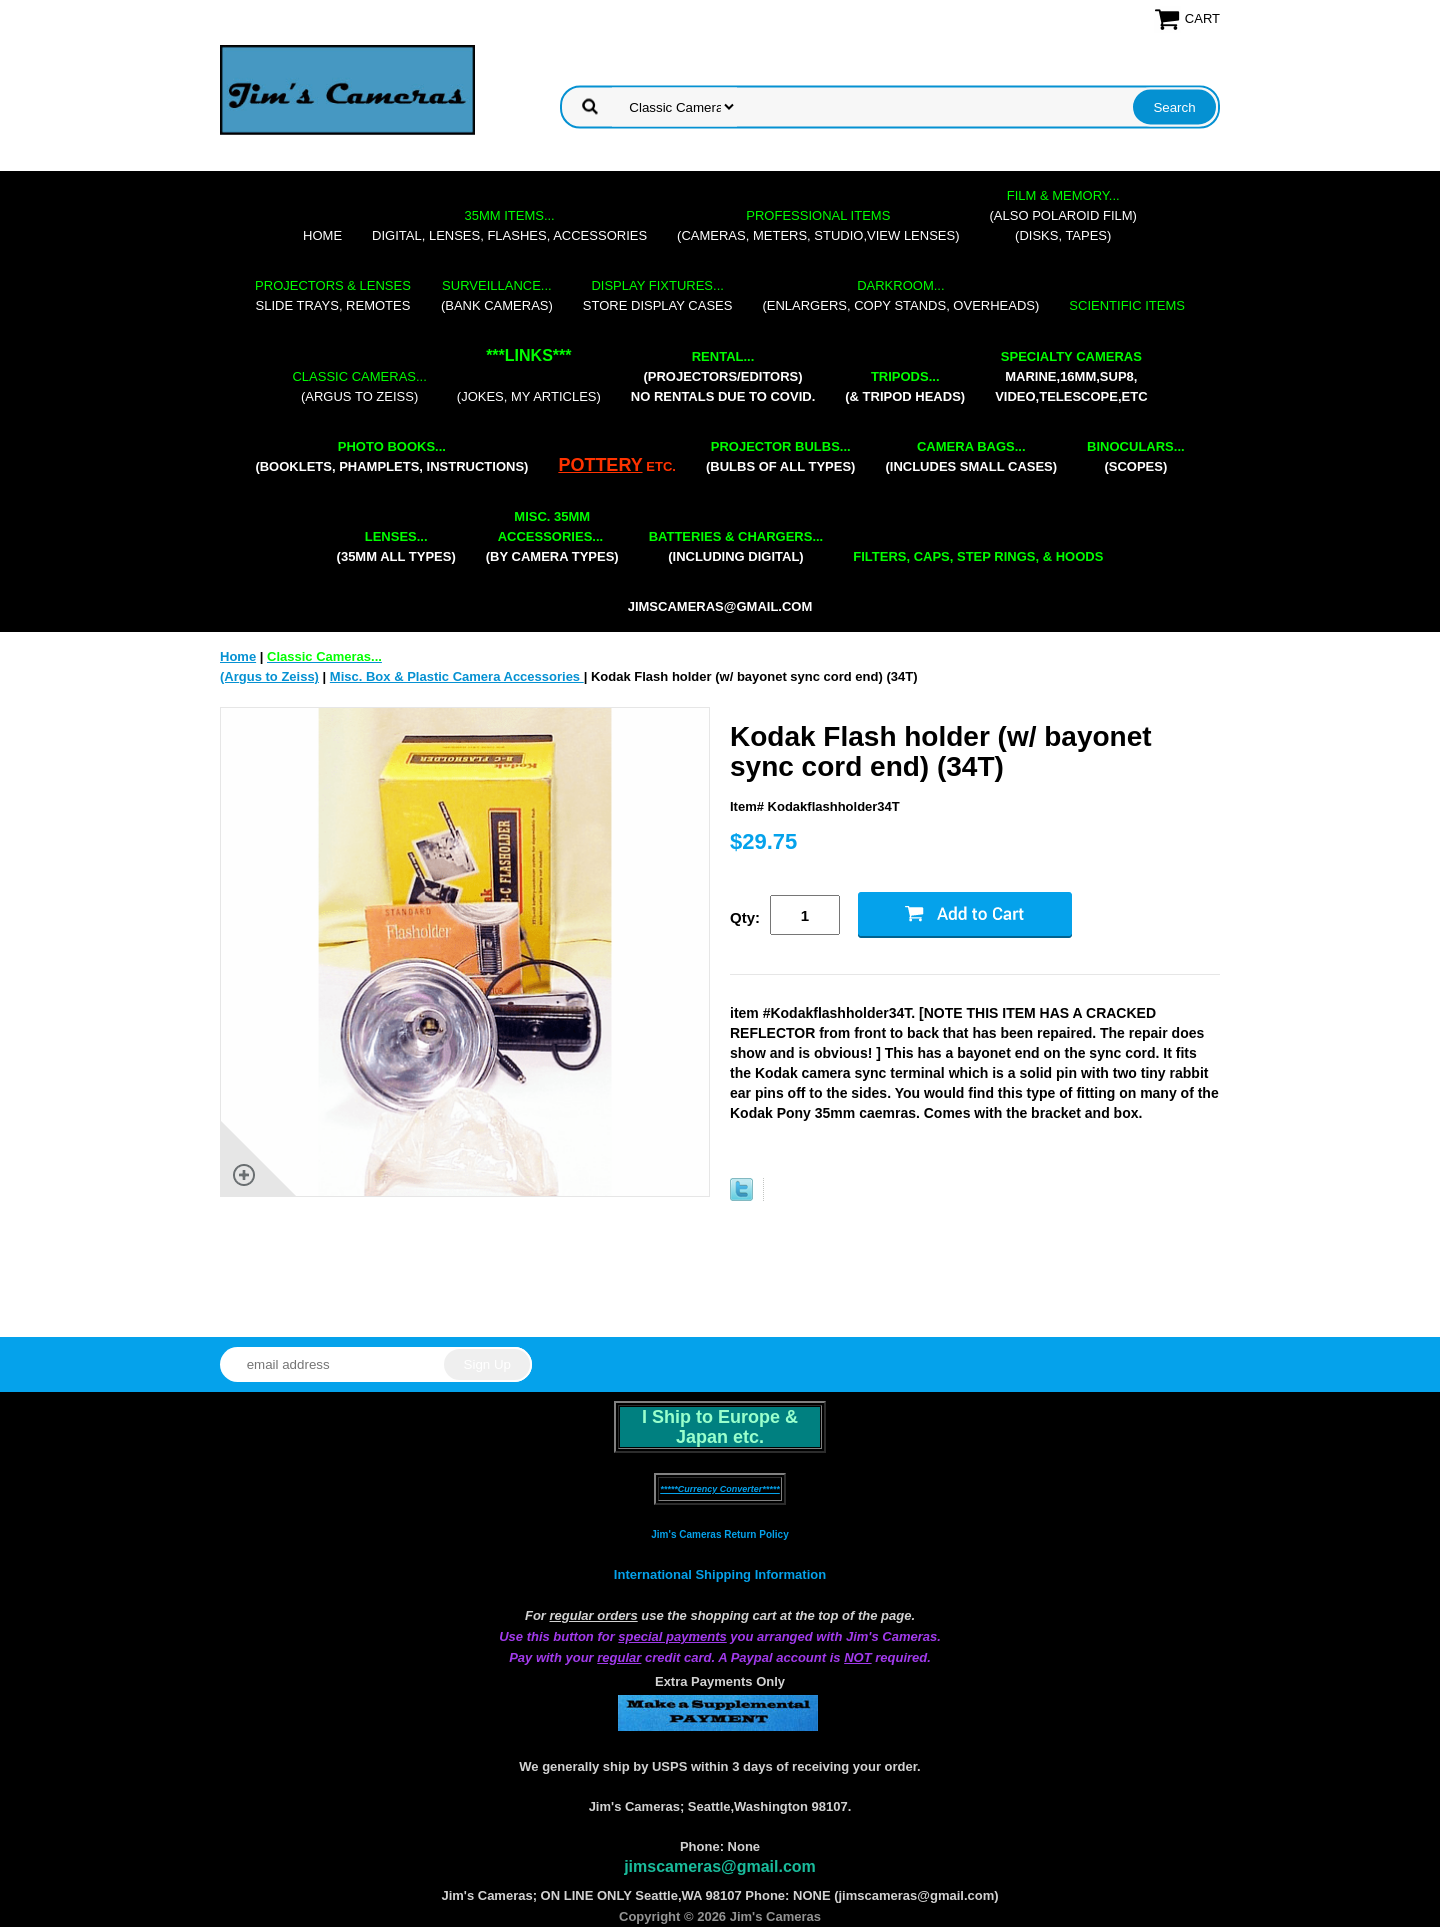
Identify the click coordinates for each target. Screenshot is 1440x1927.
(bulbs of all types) (781, 456)
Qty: (745, 917)
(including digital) (736, 546)
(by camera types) (552, 536)
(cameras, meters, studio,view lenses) (818, 225)
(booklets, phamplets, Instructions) (391, 456)
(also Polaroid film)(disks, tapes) (1063, 215)
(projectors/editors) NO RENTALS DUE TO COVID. (723, 376)
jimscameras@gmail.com (720, 606)
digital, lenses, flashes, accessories (509, 225)
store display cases (658, 295)
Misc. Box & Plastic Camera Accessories (457, 676)
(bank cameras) (497, 295)
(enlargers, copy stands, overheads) (900, 295)
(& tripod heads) (905, 386)
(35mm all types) (396, 546)
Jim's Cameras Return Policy (719, 1534)
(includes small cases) (971, 456)
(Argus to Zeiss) (359, 386)
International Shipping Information (720, 1574)
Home (322, 235)
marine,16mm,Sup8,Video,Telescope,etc (1071, 376)
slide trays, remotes (333, 295)
